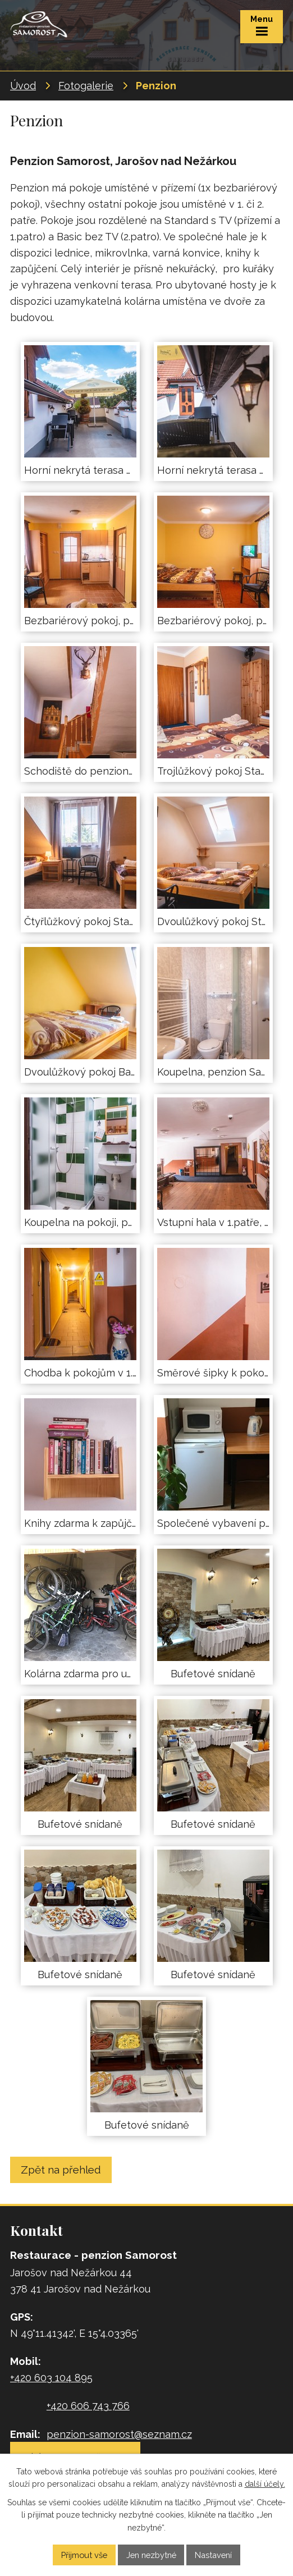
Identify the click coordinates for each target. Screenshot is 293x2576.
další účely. (265, 2484)
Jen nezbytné (151, 2555)
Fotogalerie (85, 85)
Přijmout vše (84, 2555)
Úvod (23, 85)
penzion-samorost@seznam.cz (119, 2434)
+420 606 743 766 (88, 2406)
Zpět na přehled (61, 2169)
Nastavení (213, 2555)
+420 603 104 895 (51, 2377)
